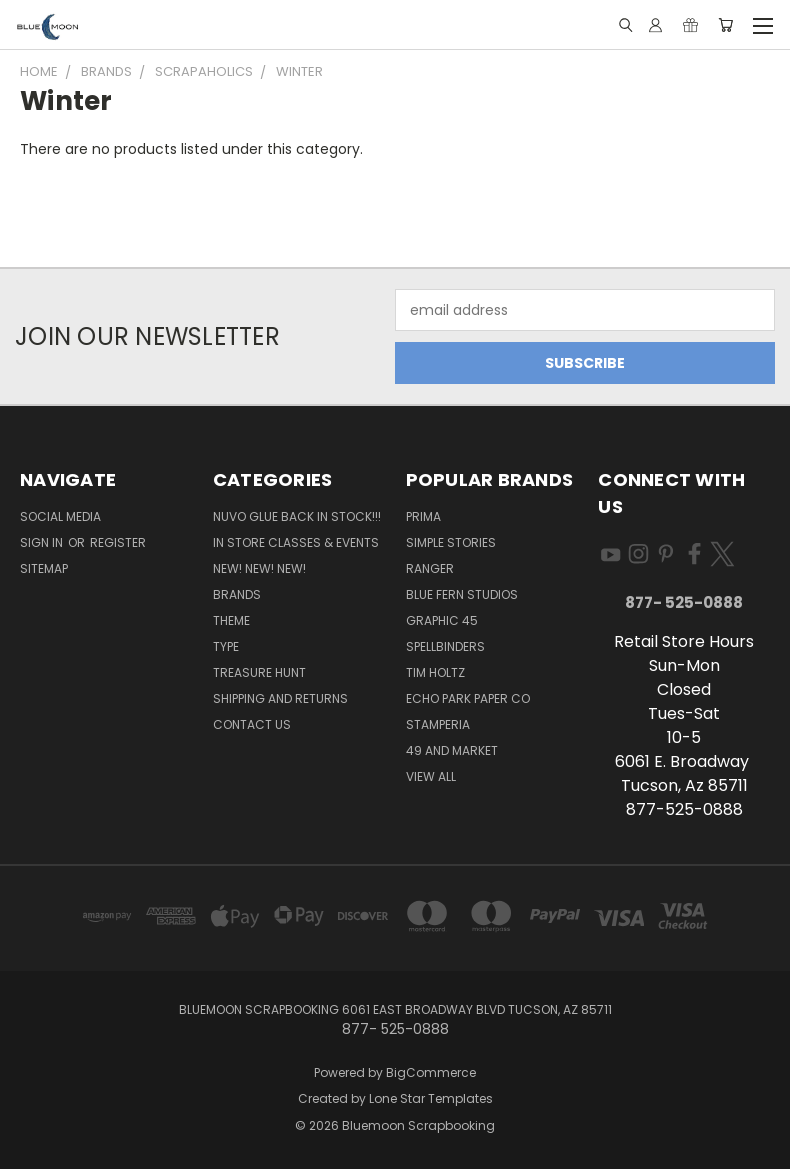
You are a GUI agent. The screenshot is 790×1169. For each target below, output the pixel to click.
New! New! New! (259, 568)
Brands (237, 594)
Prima (423, 516)
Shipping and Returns (280, 698)
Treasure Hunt (259, 672)
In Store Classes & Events (296, 542)
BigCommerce (431, 1072)
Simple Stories (451, 542)
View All (431, 776)
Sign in (43, 542)
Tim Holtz (435, 672)
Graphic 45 (442, 620)
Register (118, 542)
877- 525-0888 (684, 602)
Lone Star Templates (431, 1098)
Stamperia (438, 724)
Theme (231, 620)
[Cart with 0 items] (725, 25)
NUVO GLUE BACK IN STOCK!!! (297, 516)
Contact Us (252, 724)
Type (226, 646)
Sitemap (44, 568)
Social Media (60, 516)
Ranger (430, 568)
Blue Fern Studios (462, 594)
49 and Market (452, 750)
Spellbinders (445, 646)
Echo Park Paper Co (468, 698)
